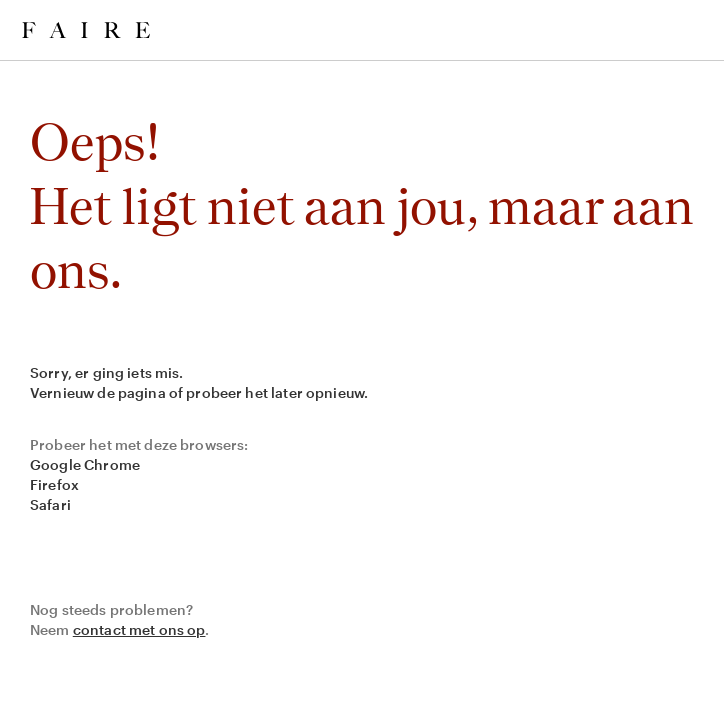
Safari (50, 504)
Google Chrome (85, 464)
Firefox (54, 484)
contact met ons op (139, 629)
